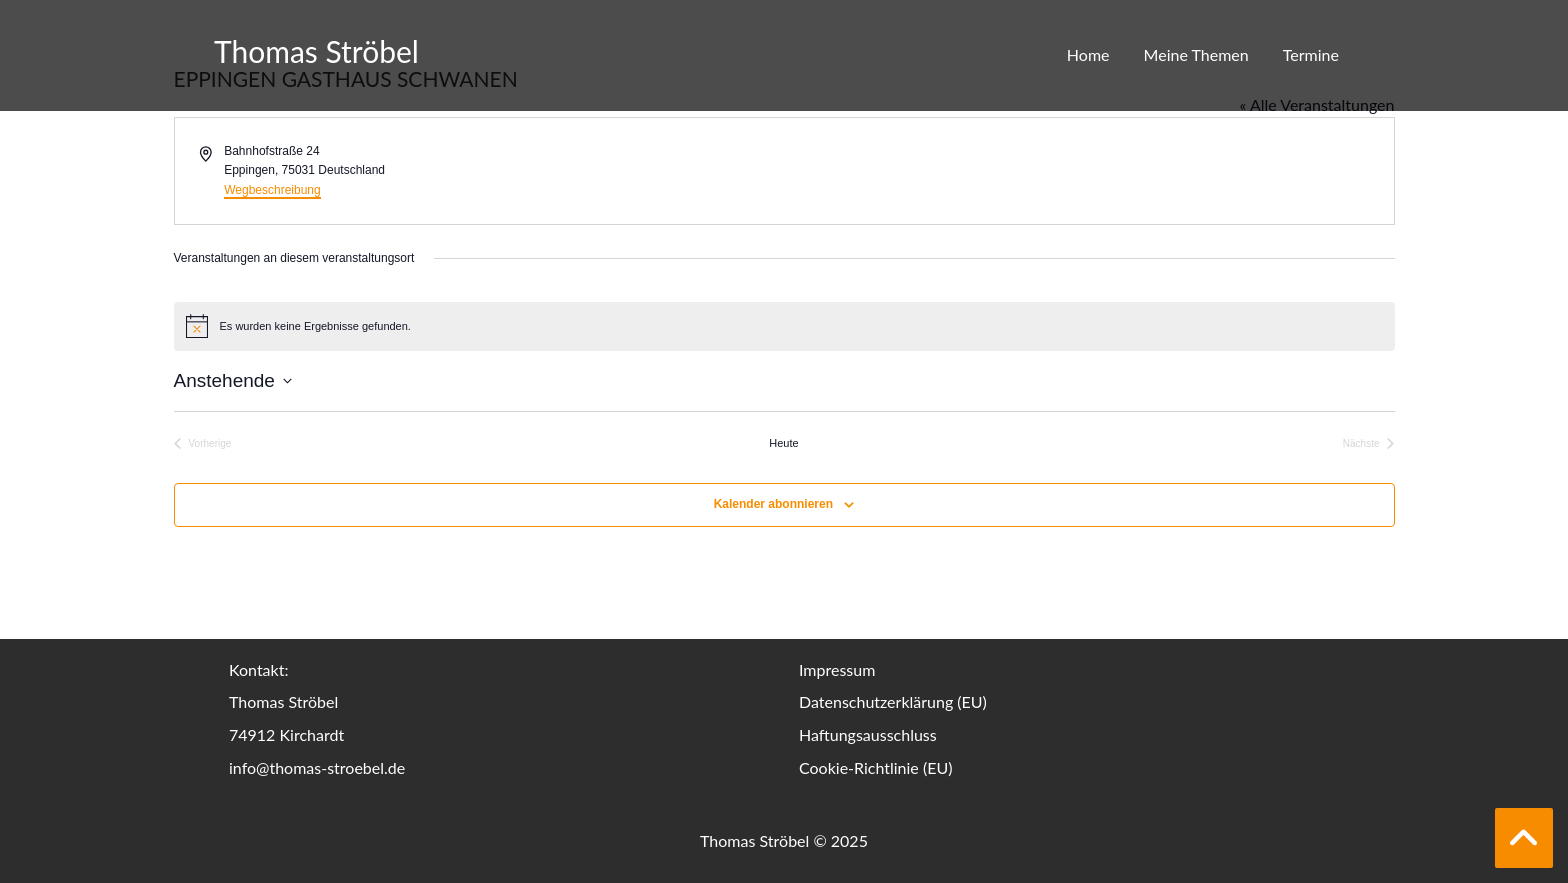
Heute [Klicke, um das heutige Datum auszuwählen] (783, 443)
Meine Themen (1196, 54)
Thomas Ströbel (316, 51)
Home (1088, 54)
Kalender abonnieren (773, 504)
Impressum (837, 669)
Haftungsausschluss (868, 734)
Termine (1311, 54)
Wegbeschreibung (272, 190)
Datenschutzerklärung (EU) (893, 701)
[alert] (784, 326)
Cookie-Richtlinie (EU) (875, 767)
